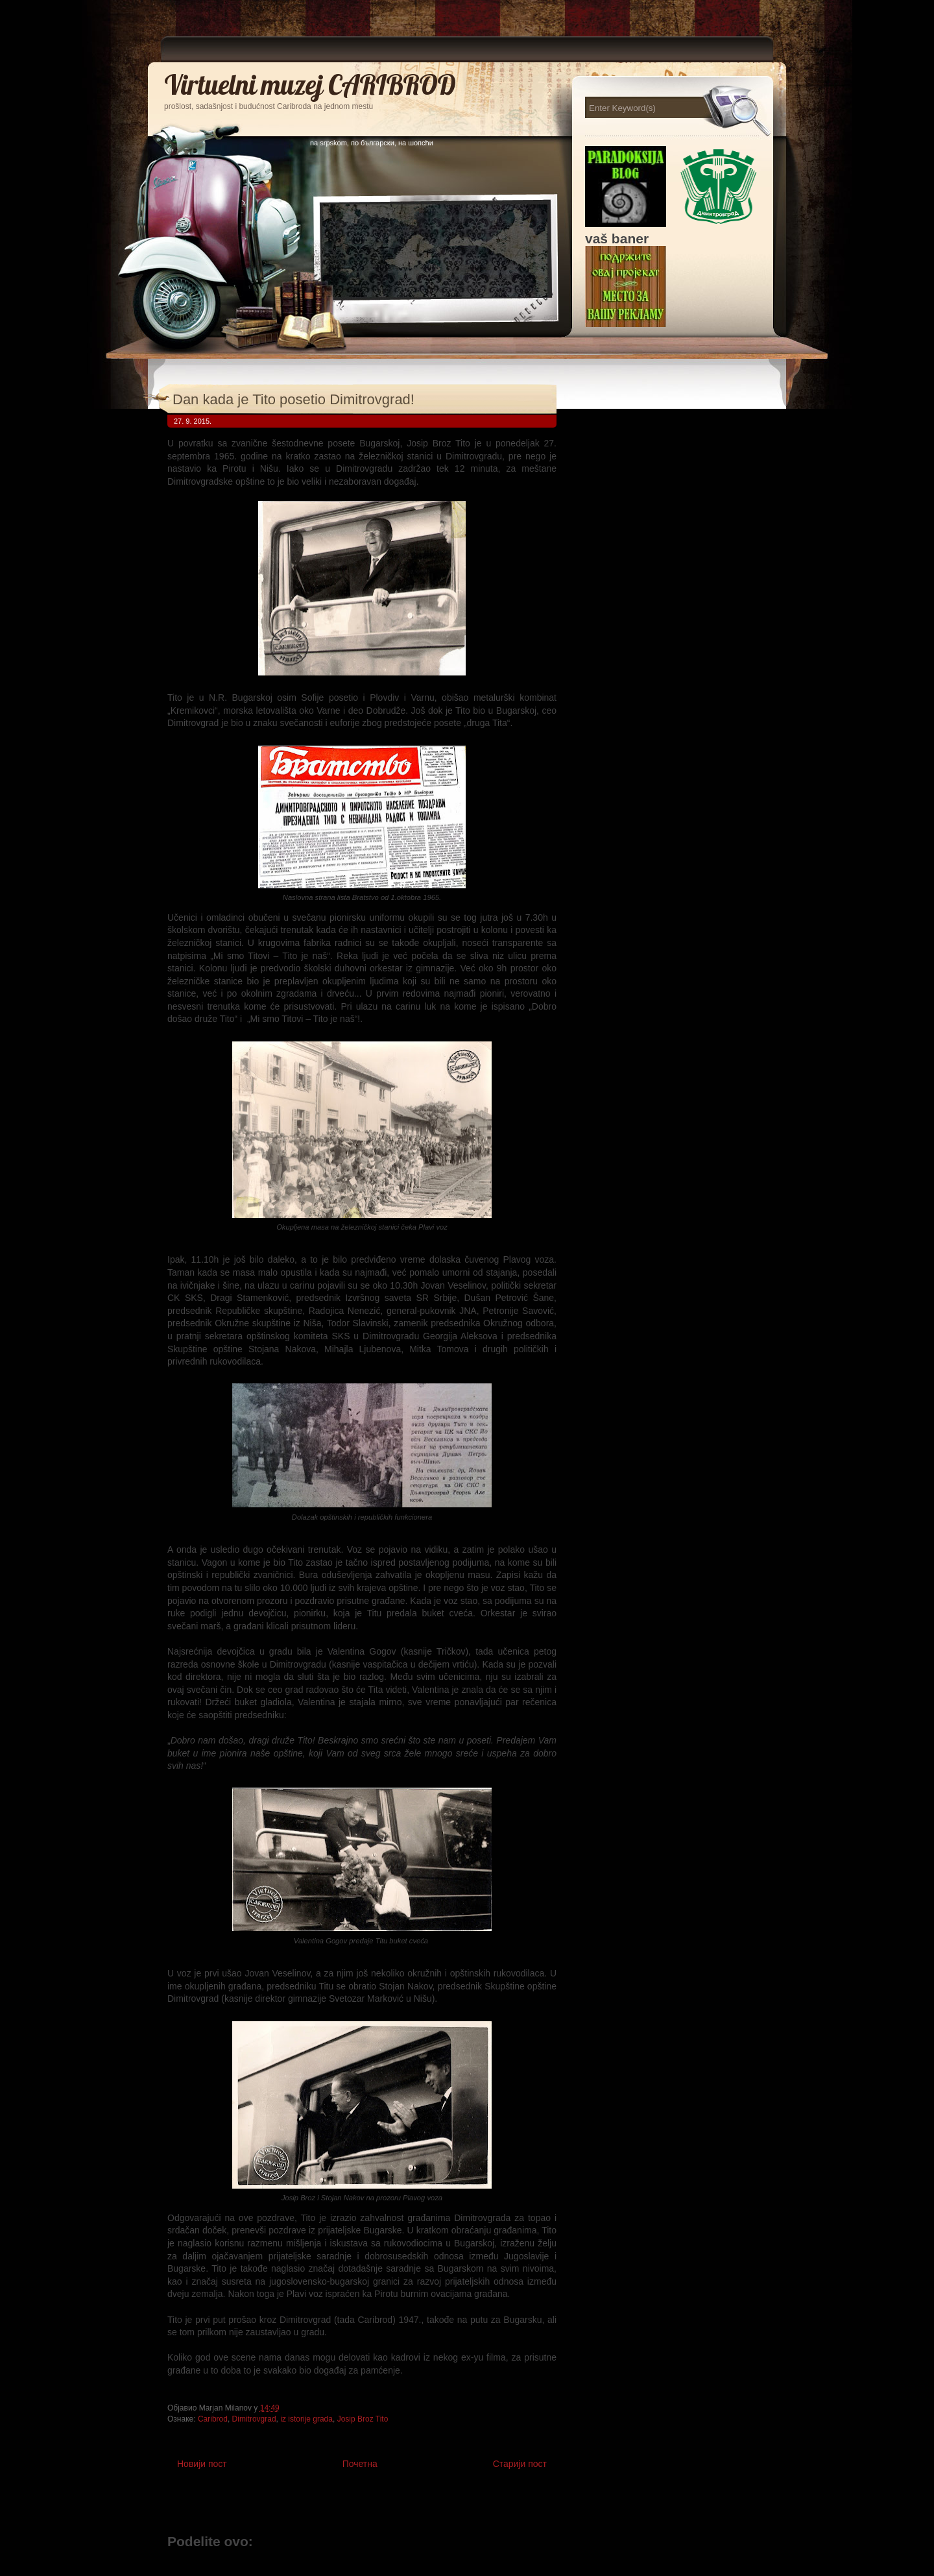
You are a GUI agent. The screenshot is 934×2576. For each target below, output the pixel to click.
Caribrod (213, 2419)
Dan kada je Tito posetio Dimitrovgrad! (293, 399)
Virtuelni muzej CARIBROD (309, 84)
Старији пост (520, 2464)
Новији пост (202, 2464)
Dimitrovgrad (254, 2419)
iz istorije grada (306, 2419)
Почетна (359, 2464)
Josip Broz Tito (363, 2419)
